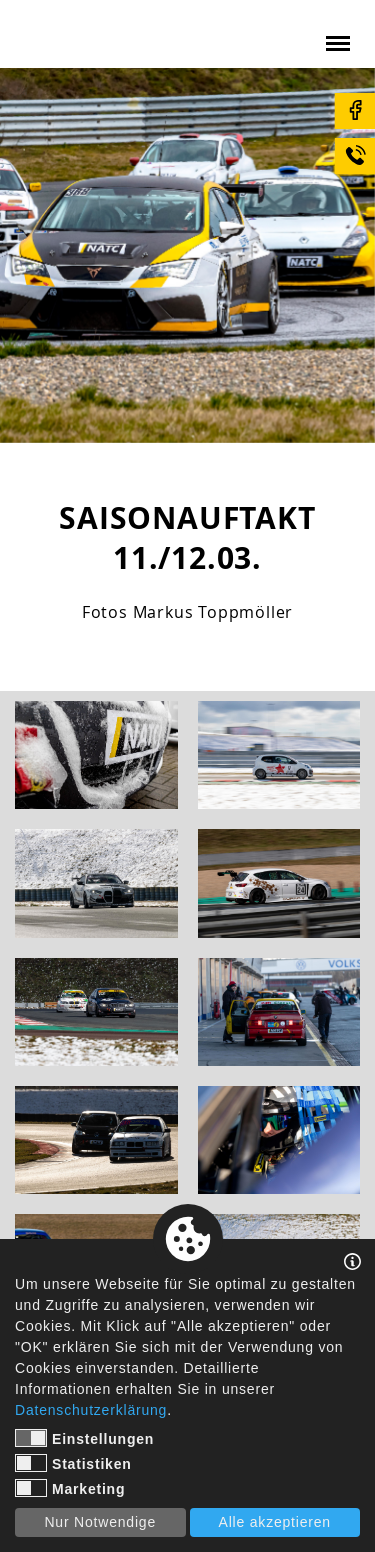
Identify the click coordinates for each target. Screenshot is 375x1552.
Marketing (70, 1488)
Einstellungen (84, 1438)
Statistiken (73, 1463)
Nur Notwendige (100, 1522)
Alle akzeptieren (275, 1522)
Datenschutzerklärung (91, 1410)
